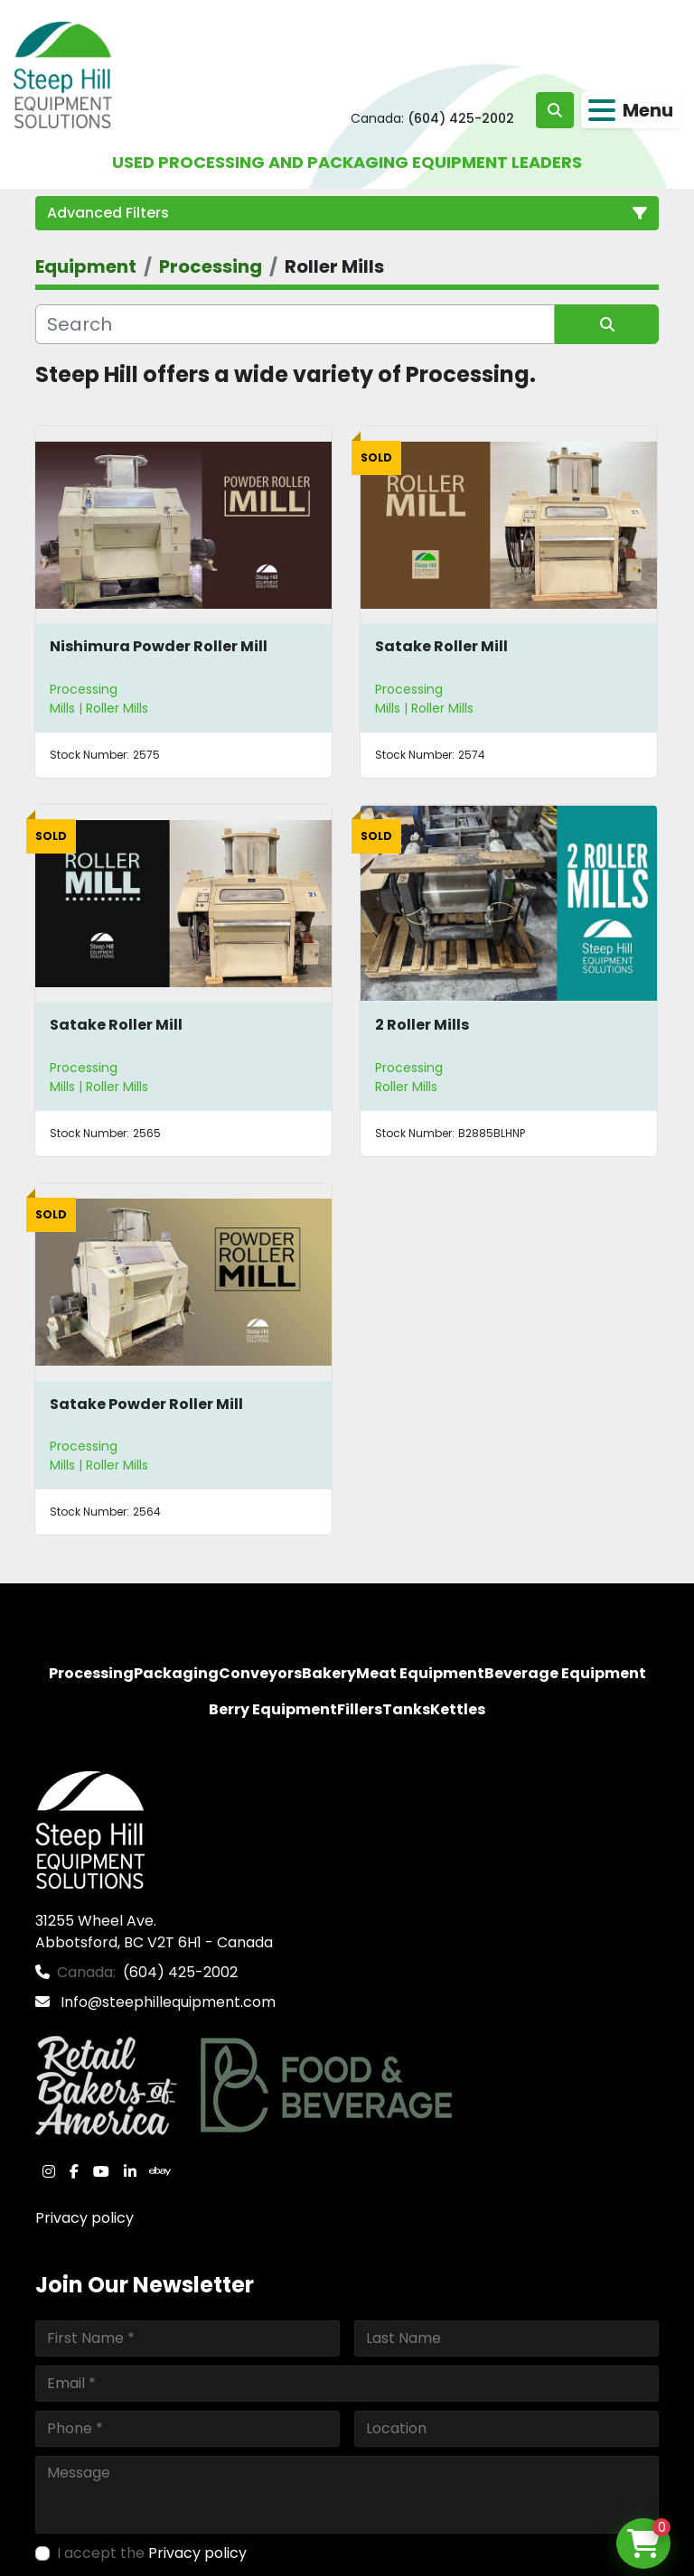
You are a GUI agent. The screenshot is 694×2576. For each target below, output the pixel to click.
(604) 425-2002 (461, 118)
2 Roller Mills (422, 1024)
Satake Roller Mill (441, 646)
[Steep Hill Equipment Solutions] (90, 1828)
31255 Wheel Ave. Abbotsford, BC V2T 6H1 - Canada (154, 1931)
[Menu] (601, 110)
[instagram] (48, 2171)
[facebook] (74, 2171)
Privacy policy (84, 2217)
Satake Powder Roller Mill (146, 1404)
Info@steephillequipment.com (166, 2002)
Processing (83, 689)
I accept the (152, 2553)
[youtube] (101, 2171)
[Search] (295, 324)
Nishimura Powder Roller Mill (158, 646)
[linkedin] (130, 2171)
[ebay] (160, 2171)
